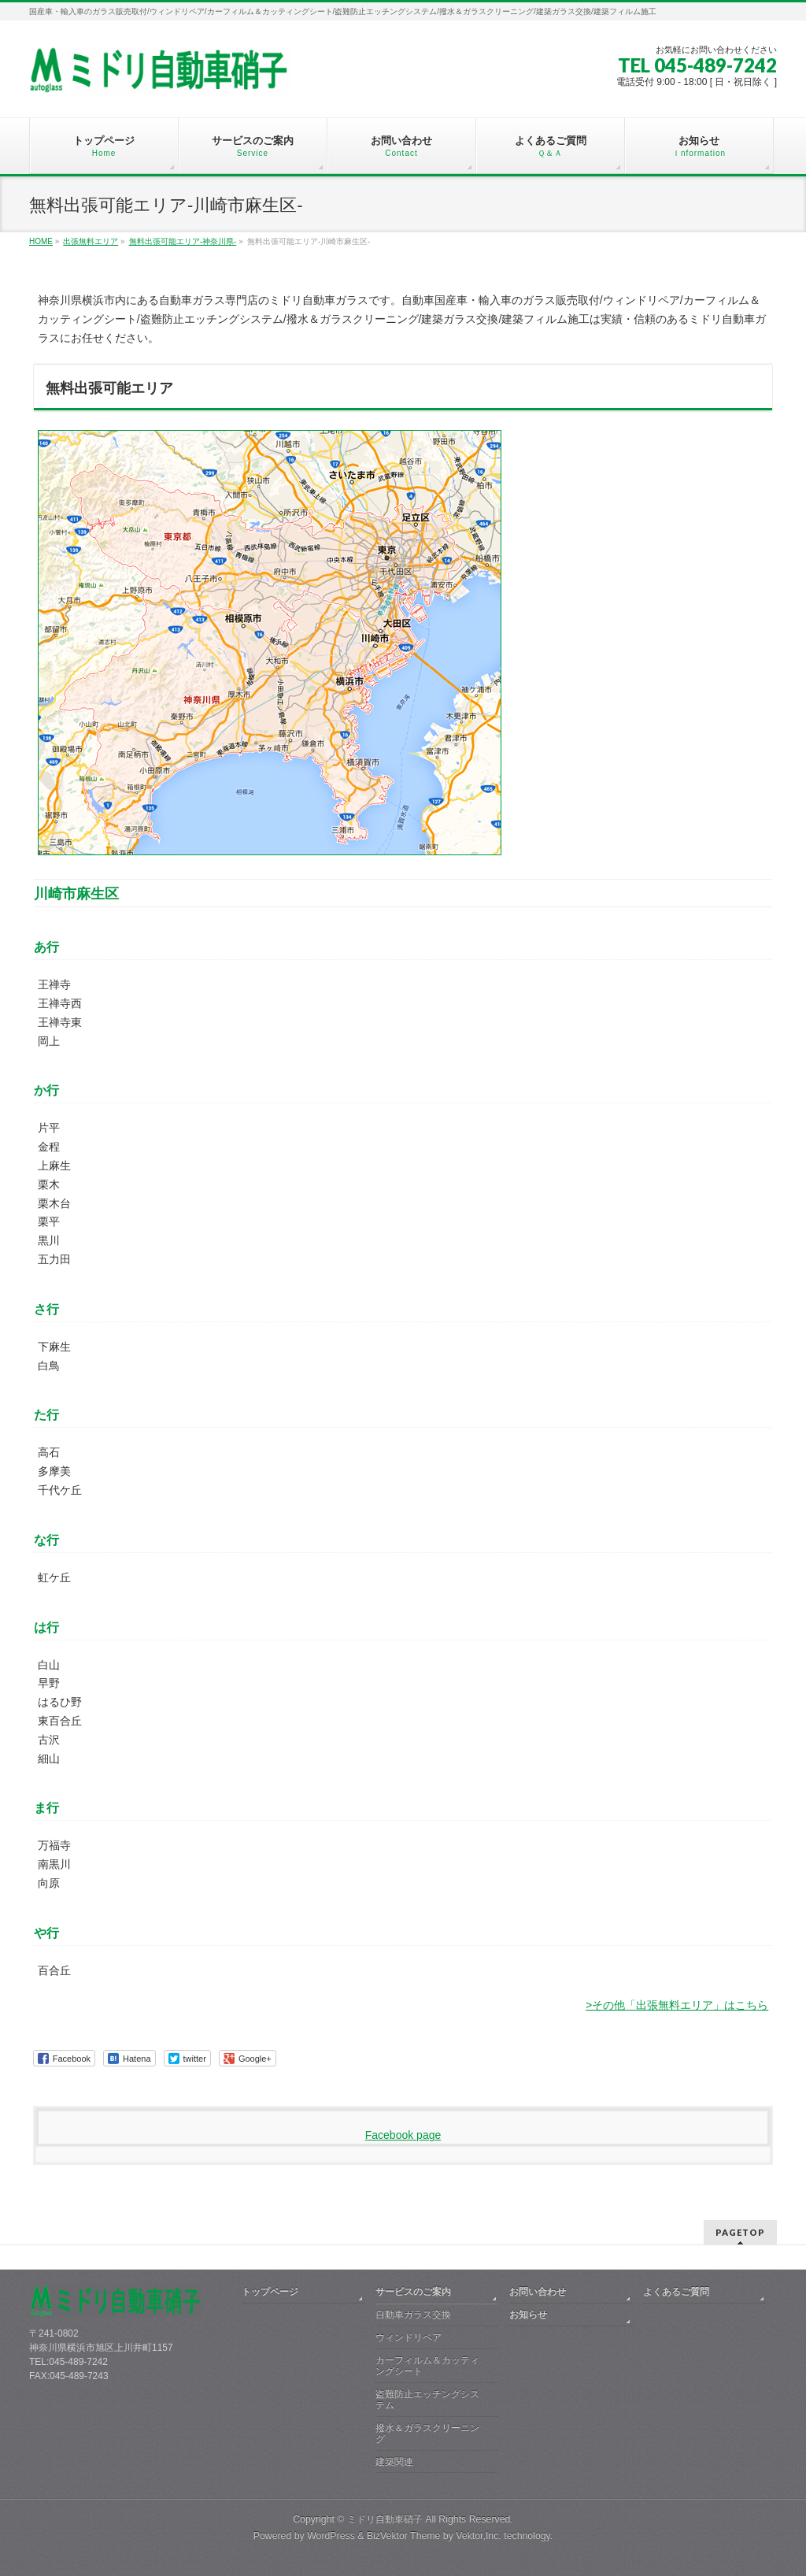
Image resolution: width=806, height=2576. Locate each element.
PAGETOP (740, 2232)
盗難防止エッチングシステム (427, 2400)
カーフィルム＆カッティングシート (427, 2366)
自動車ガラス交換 (413, 2314)
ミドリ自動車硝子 (385, 2519)
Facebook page (403, 2135)
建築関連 (394, 2461)
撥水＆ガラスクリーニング (427, 2433)
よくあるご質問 (676, 2291)
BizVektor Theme (404, 2535)
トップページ (270, 2291)
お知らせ (528, 2314)
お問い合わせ (537, 2291)
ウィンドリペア (408, 2337)
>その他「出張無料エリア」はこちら (677, 2005)
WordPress (331, 2535)
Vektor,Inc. (478, 2535)
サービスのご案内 (413, 2291)
